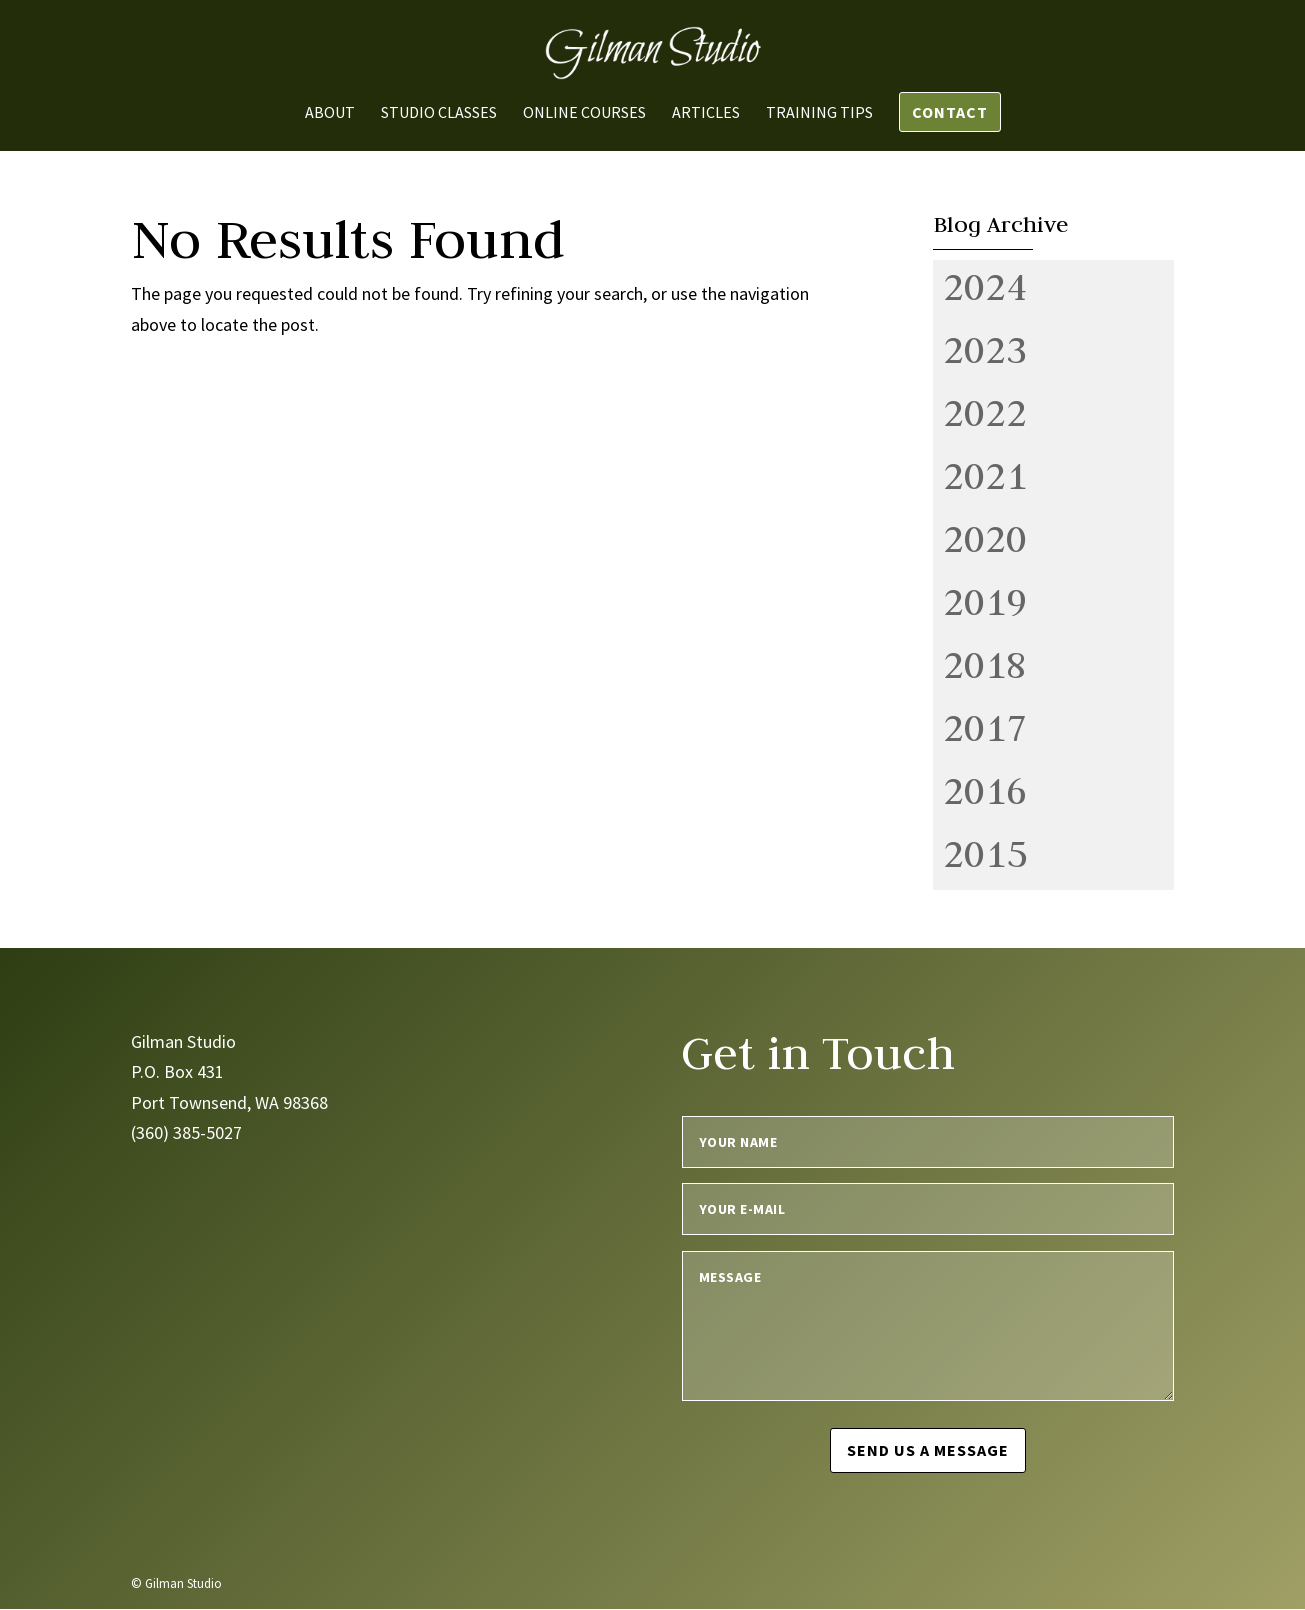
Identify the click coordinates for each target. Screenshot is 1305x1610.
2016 (985, 790)
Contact (950, 112)
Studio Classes (439, 113)
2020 (985, 538)
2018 (985, 664)
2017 (985, 727)
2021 (985, 475)
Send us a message (928, 1450)
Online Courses (584, 113)
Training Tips (819, 113)
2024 (985, 286)
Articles (706, 113)
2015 (985, 853)
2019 (985, 601)
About (330, 113)
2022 (985, 412)
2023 (985, 349)
